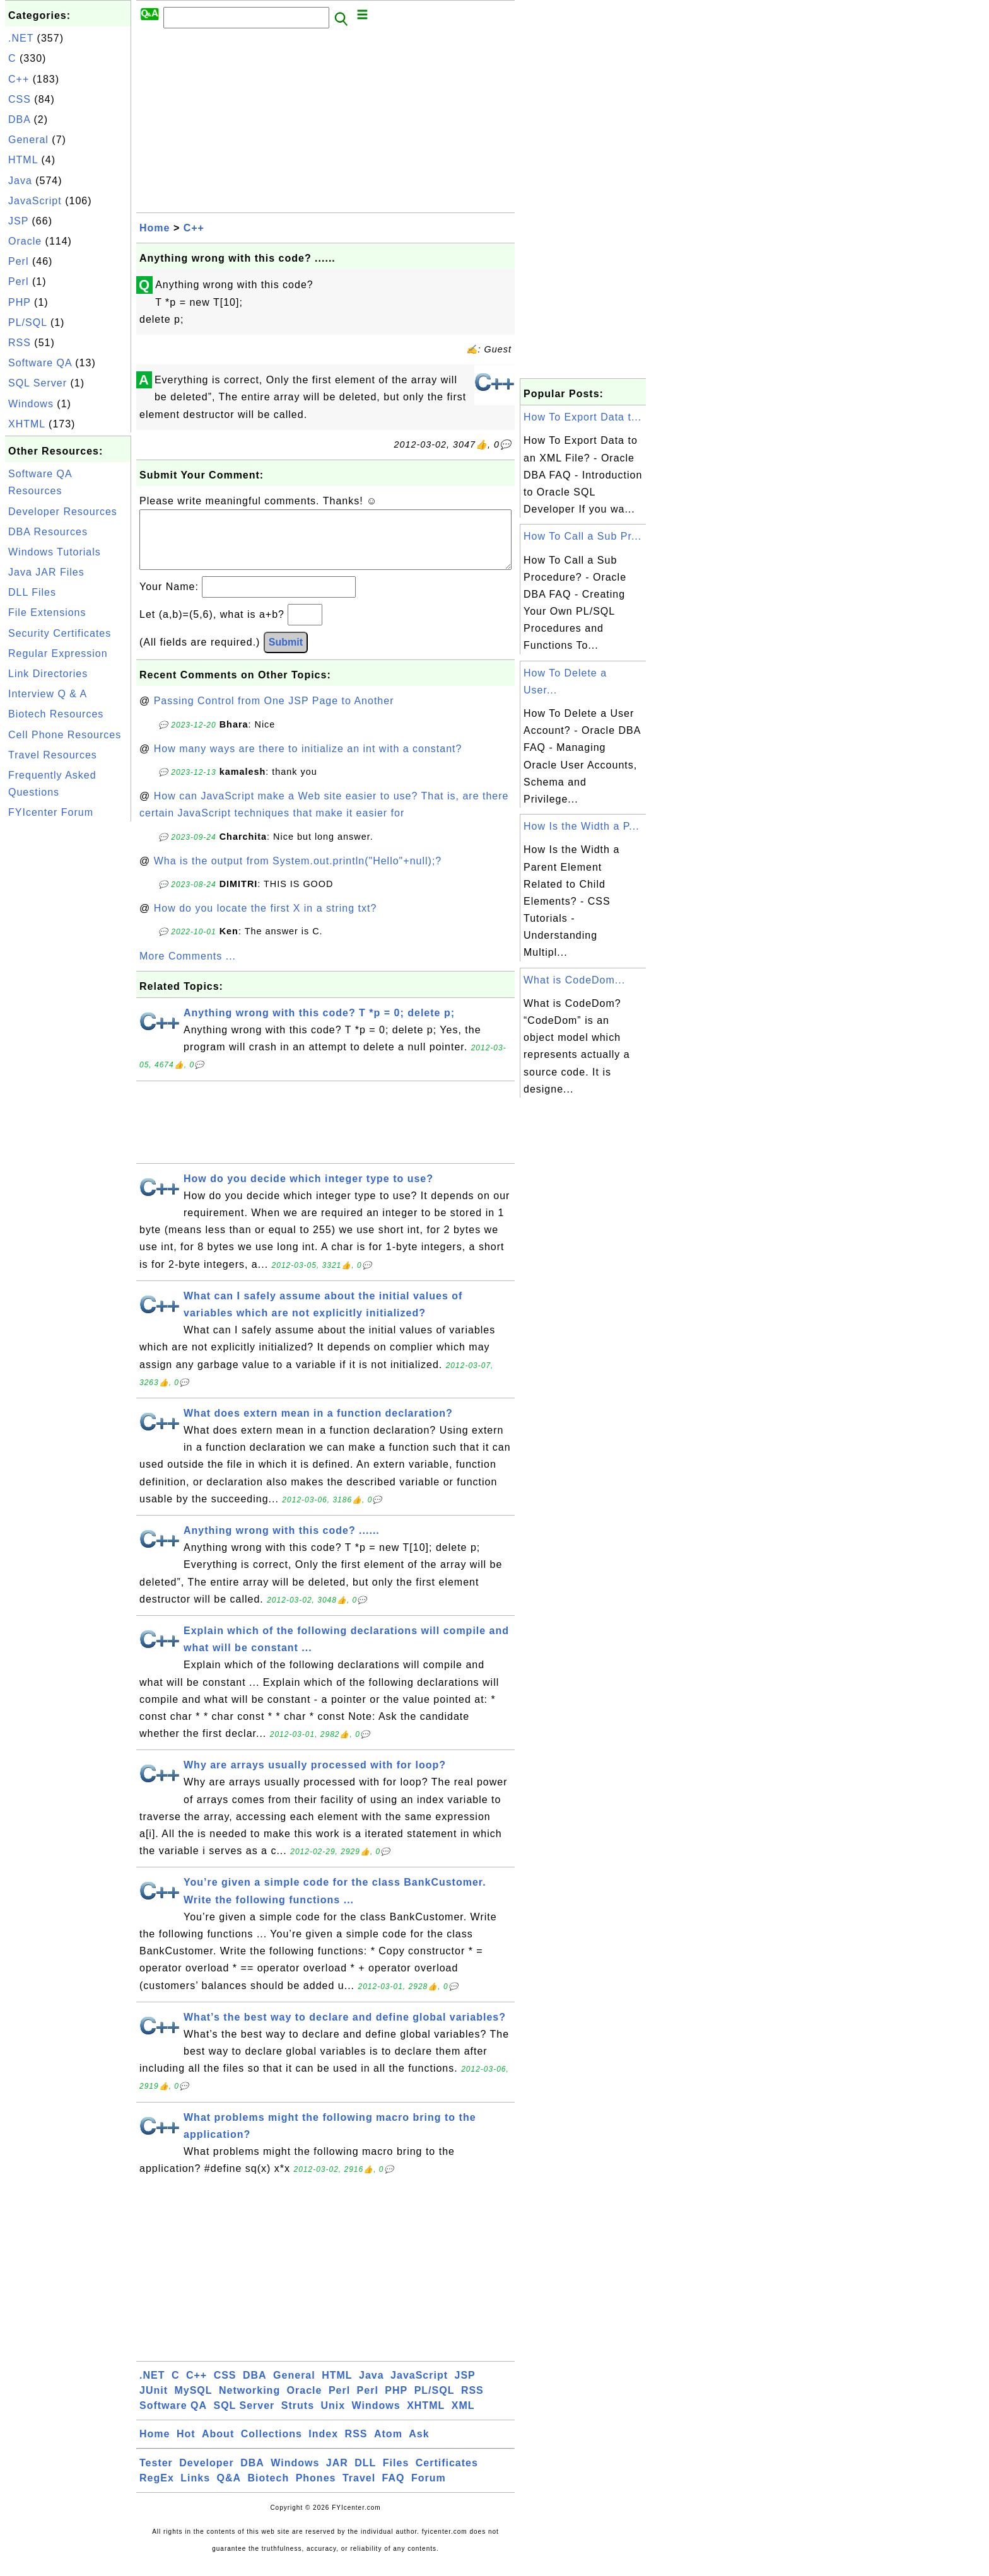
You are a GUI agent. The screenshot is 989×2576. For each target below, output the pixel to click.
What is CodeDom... (574, 980)
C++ (18, 79)
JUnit (153, 2403)
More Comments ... (187, 968)
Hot (186, 2446)
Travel (358, 2490)
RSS (19, 342)
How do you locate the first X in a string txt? (265, 920)
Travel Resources (52, 755)
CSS (19, 99)
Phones (316, 2490)
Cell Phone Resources (64, 734)
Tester (156, 2475)
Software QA (40, 362)
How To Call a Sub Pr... (582, 536)
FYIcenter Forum (50, 812)
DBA (19, 119)
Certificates (447, 2475)
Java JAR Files (46, 572)
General (28, 139)
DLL (365, 2475)
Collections (271, 2446)
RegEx (156, 2490)
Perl (18, 261)
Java (20, 180)
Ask (419, 2446)
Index (323, 2446)
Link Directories (48, 673)
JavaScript (35, 200)
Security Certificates (59, 633)
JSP (18, 221)
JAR (337, 2475)
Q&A (229, 2490)
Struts (297, 2418)
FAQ (393, 2490)
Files (396, 2475)
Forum (428, 2490)
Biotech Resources (55, 714)
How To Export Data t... (582, 417)
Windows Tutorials (54, 552)
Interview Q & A (47, 693)
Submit (286, 654)
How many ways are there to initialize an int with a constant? (308, 761)
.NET (20, 38)
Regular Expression (58, 653)
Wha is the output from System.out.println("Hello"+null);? (298, 873)
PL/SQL (27, 322)
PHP (19, 302)
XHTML (26, 424)
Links (195, 2490)
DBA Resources (48, 531)
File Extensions (47, 612)
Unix (332, 2418)
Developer (206, 2475)
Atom (388, 2446)
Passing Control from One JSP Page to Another (274, 713)
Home (154, 228)
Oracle (25, 241)
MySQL (193, 2403)
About (218, 2446)
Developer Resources (62, 511)
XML (463, 2418)
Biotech (269, 2490)
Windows (31, 403)
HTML (23, 159)
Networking (249, 2403)
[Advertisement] (68, 1014)
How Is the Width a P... (582, 826)
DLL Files (32, 592)
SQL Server (37, 383)
